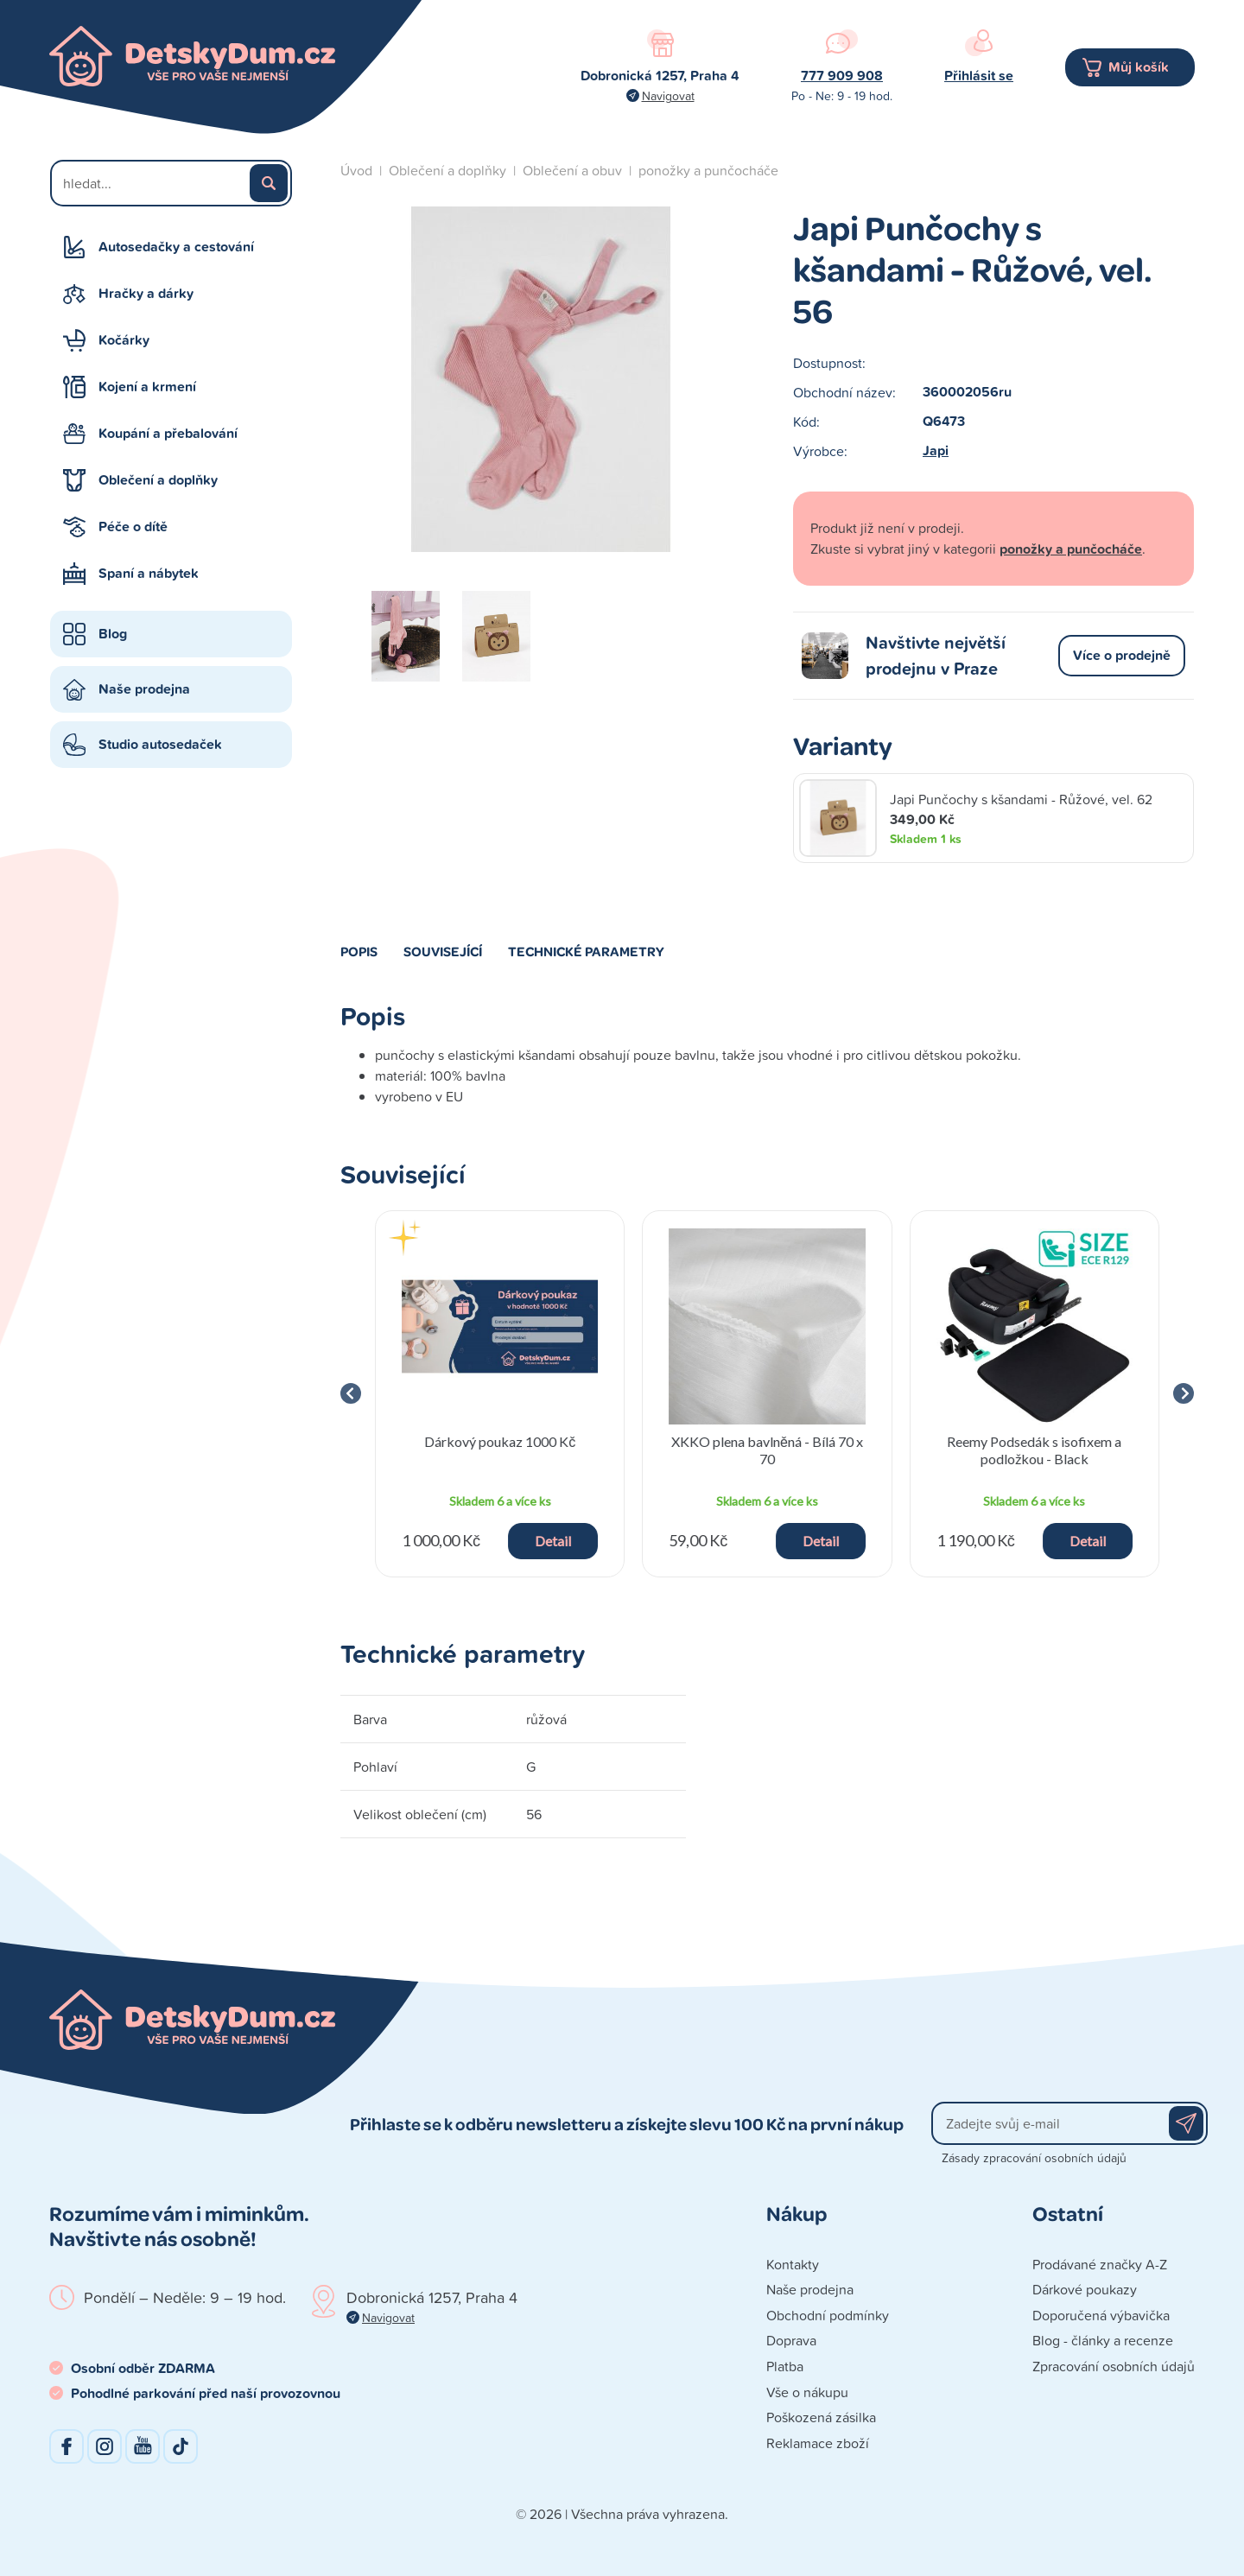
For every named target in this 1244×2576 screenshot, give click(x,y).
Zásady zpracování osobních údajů (1034, 2157)
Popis (359, 951)
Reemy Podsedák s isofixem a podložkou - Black (1034, 1449)
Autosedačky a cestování (176, 247)
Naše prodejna (144, 689)
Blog (112, 634)
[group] (499, 1394)
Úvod (356, 170)
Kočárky (123, 340)
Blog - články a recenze (1102, 2340)
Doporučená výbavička (1101, 2315)
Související (442, 951)
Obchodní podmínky (827, 2315)
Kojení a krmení (147, 387)
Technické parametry (586, 951)
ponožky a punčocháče (708, 170)
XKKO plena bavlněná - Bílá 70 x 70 (767, 1449)
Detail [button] (553, 1540)
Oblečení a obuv (572, 170)
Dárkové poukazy (1084, 2289)
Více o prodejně (1122, 655)
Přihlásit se (978, 76)
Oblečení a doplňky (158, 480)
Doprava (791, 2340)
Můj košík (1138, 67)
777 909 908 (842, 76)
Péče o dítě (133, 526)
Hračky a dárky (146, 293)
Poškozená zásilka (821, 2417)
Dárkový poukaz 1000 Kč (499, 1441)
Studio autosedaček (160, 744)
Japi (936, 450)
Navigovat (668, 95)
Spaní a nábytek (148, 573)
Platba (784, 2366)
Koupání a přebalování (168, 433)
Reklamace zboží (817, 2442)
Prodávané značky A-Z (1099, 2264)
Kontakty (792, 2264)
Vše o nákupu (807, 2392)
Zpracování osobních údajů (1113, 2366)
